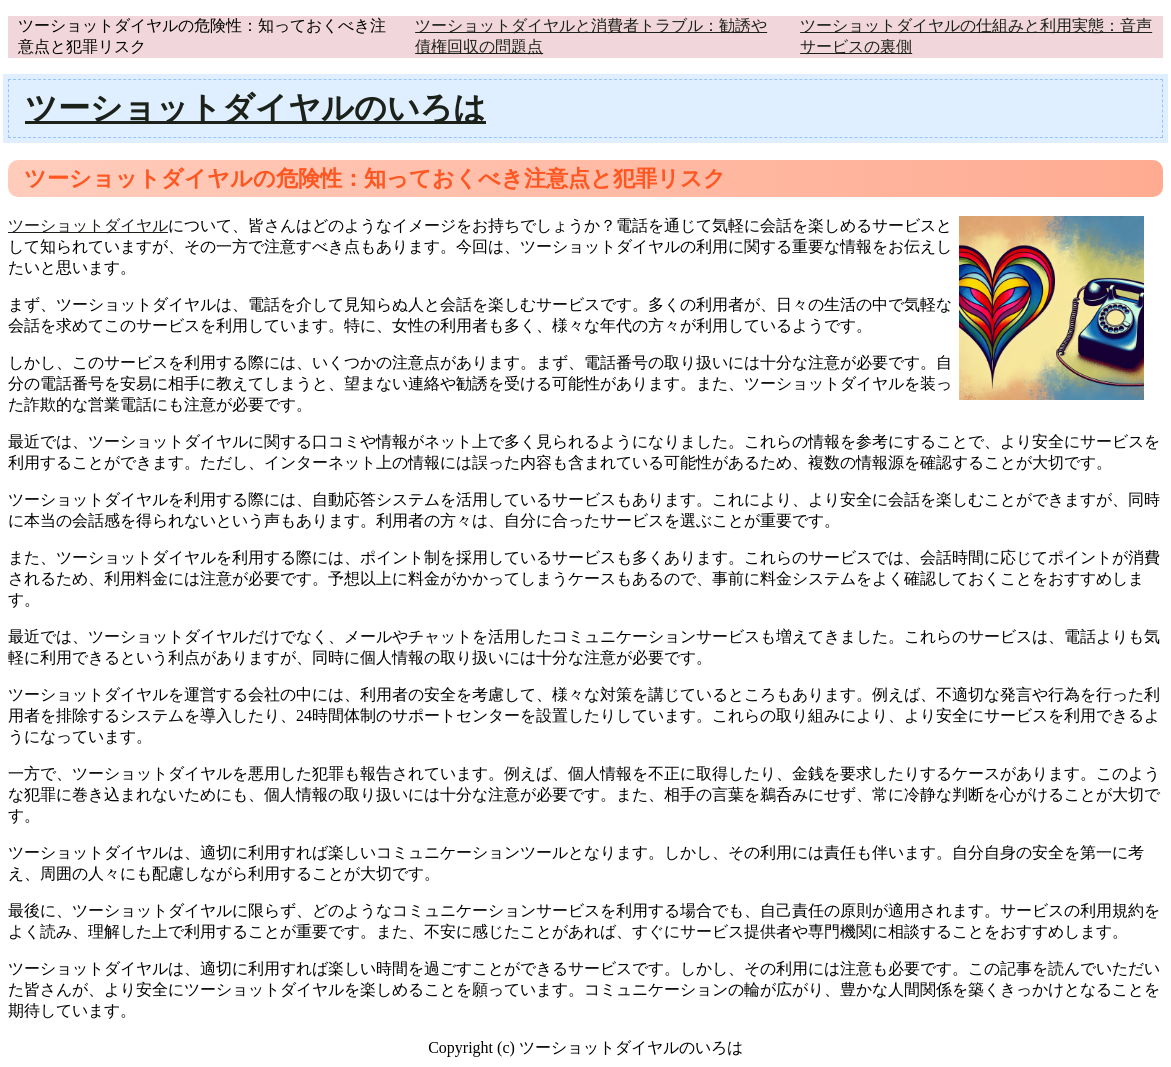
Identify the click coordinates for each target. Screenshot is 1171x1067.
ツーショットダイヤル (88, 225)
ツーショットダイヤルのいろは (255, 108)
